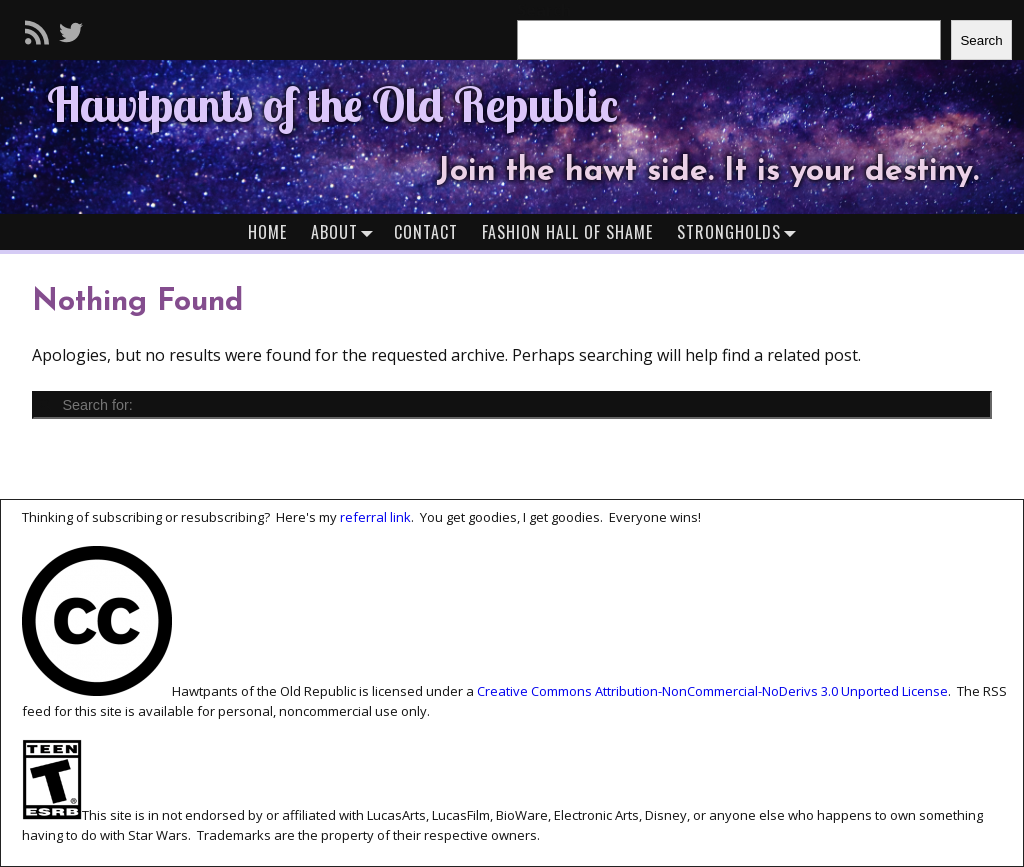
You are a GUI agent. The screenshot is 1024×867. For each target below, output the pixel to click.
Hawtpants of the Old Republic (332, 104)
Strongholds (741, 231)
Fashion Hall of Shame (567, 232)
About (346, 231)
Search (981, 40)
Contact (426, 232)
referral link (375, 517)
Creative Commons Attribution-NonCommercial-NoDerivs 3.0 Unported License (712, 691)
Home (267, 232)
